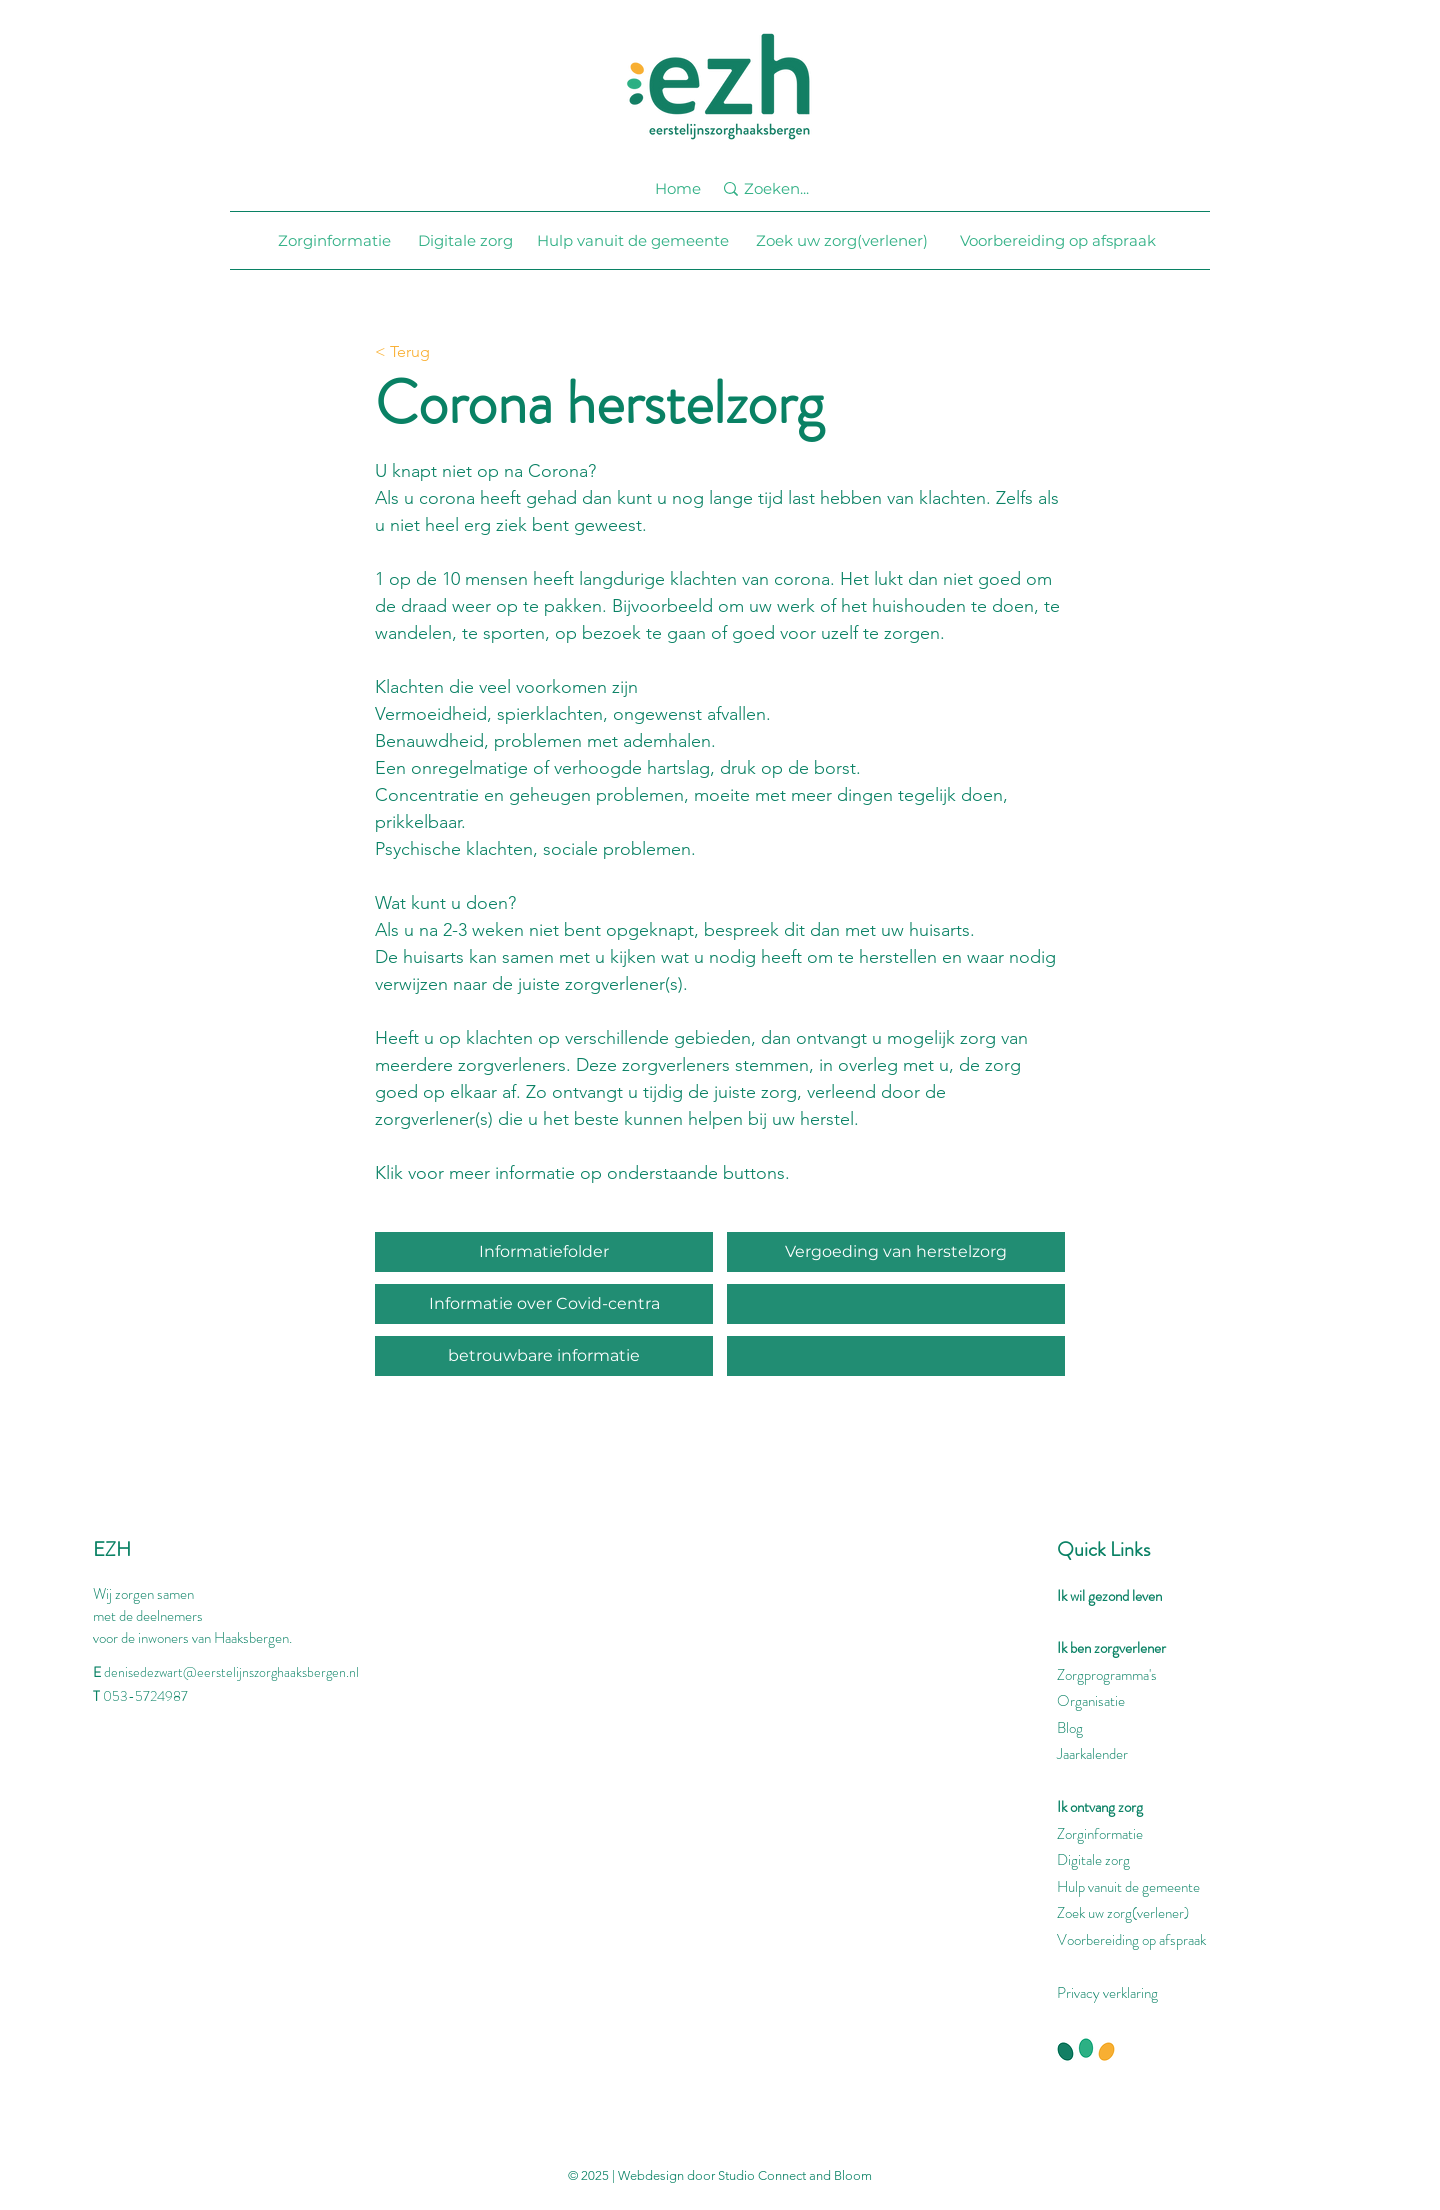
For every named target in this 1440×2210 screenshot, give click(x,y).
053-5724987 (145, 1696)
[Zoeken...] (786, 188)
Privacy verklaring (1107, 1993)
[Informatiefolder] (544, 1252)
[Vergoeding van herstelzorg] (896, 1252)
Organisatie (1091, 1701)
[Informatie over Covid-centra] (544, 1304)
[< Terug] (440, 352)
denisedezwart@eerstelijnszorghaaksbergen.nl (231, 1672)
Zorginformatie (1100, 1834)
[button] (896, 1356)
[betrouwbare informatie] (544, 1356)
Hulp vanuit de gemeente (1128, 1887)
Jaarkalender (1092, 1754)
